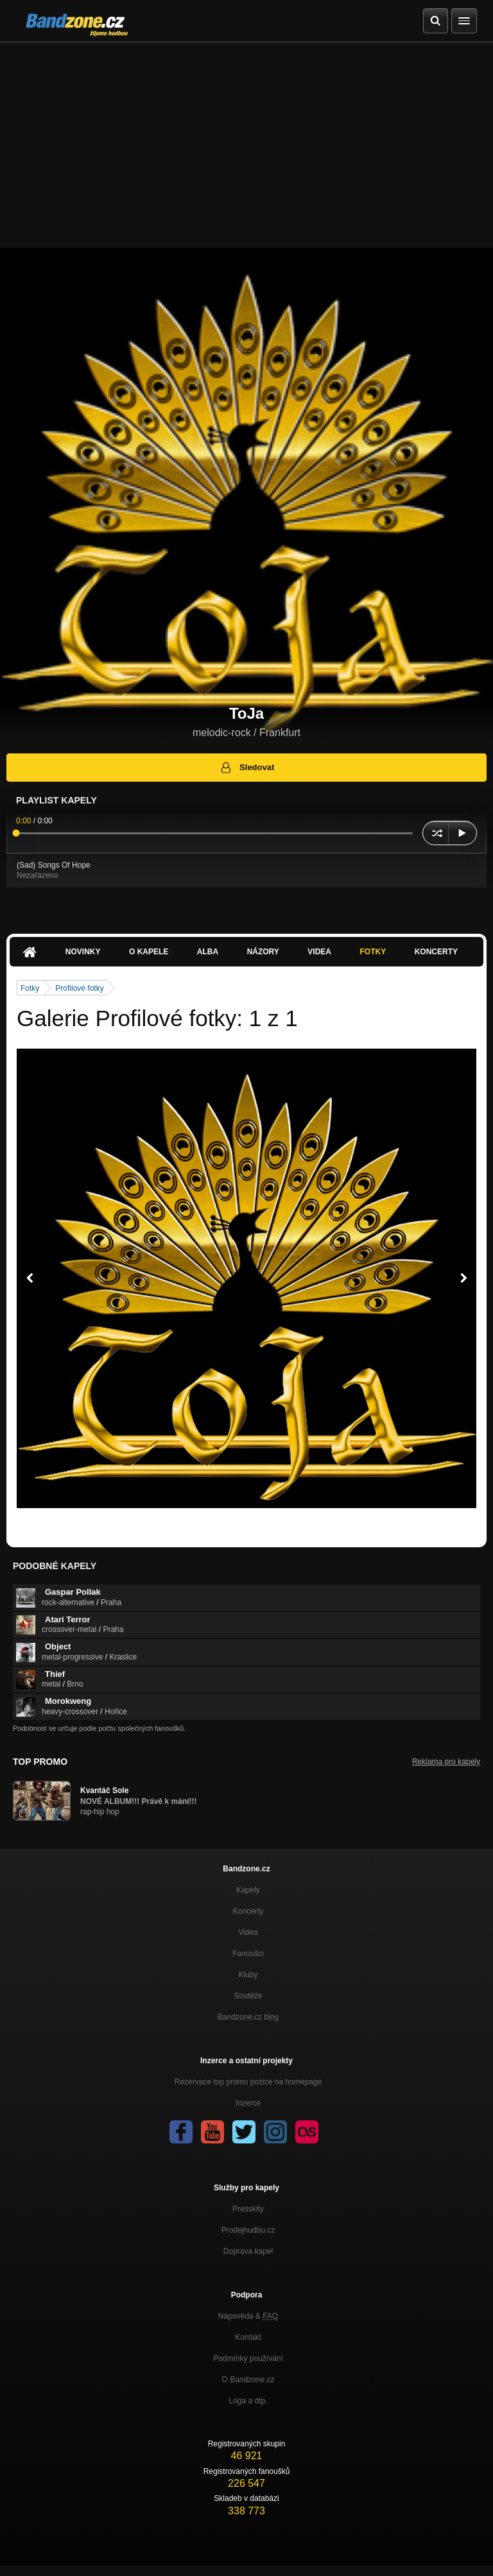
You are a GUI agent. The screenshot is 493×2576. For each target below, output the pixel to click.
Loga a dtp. (248, 2400)
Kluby (247, 1974)
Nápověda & (248, 2316)
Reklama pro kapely (446, 1761)
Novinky (83, 951)
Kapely (248, 1889)
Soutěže (248, 1995)
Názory (263, 951)
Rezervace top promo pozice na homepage (248, 2081)
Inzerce (248, 2103)
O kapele (148, 951)
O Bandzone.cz (247, 2379)
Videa (319, 951)
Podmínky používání (248, 2358)
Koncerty (436, 951)
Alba (207, 951)
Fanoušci (248, 1953)
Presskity (248, 2208)
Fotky (372, 951)
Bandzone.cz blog (248, 2017)
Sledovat (247, 767)
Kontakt (248, 2337)
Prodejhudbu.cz (248, 2230)
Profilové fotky (79, 988)
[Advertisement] (246, 138)
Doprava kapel (248, 2251)
